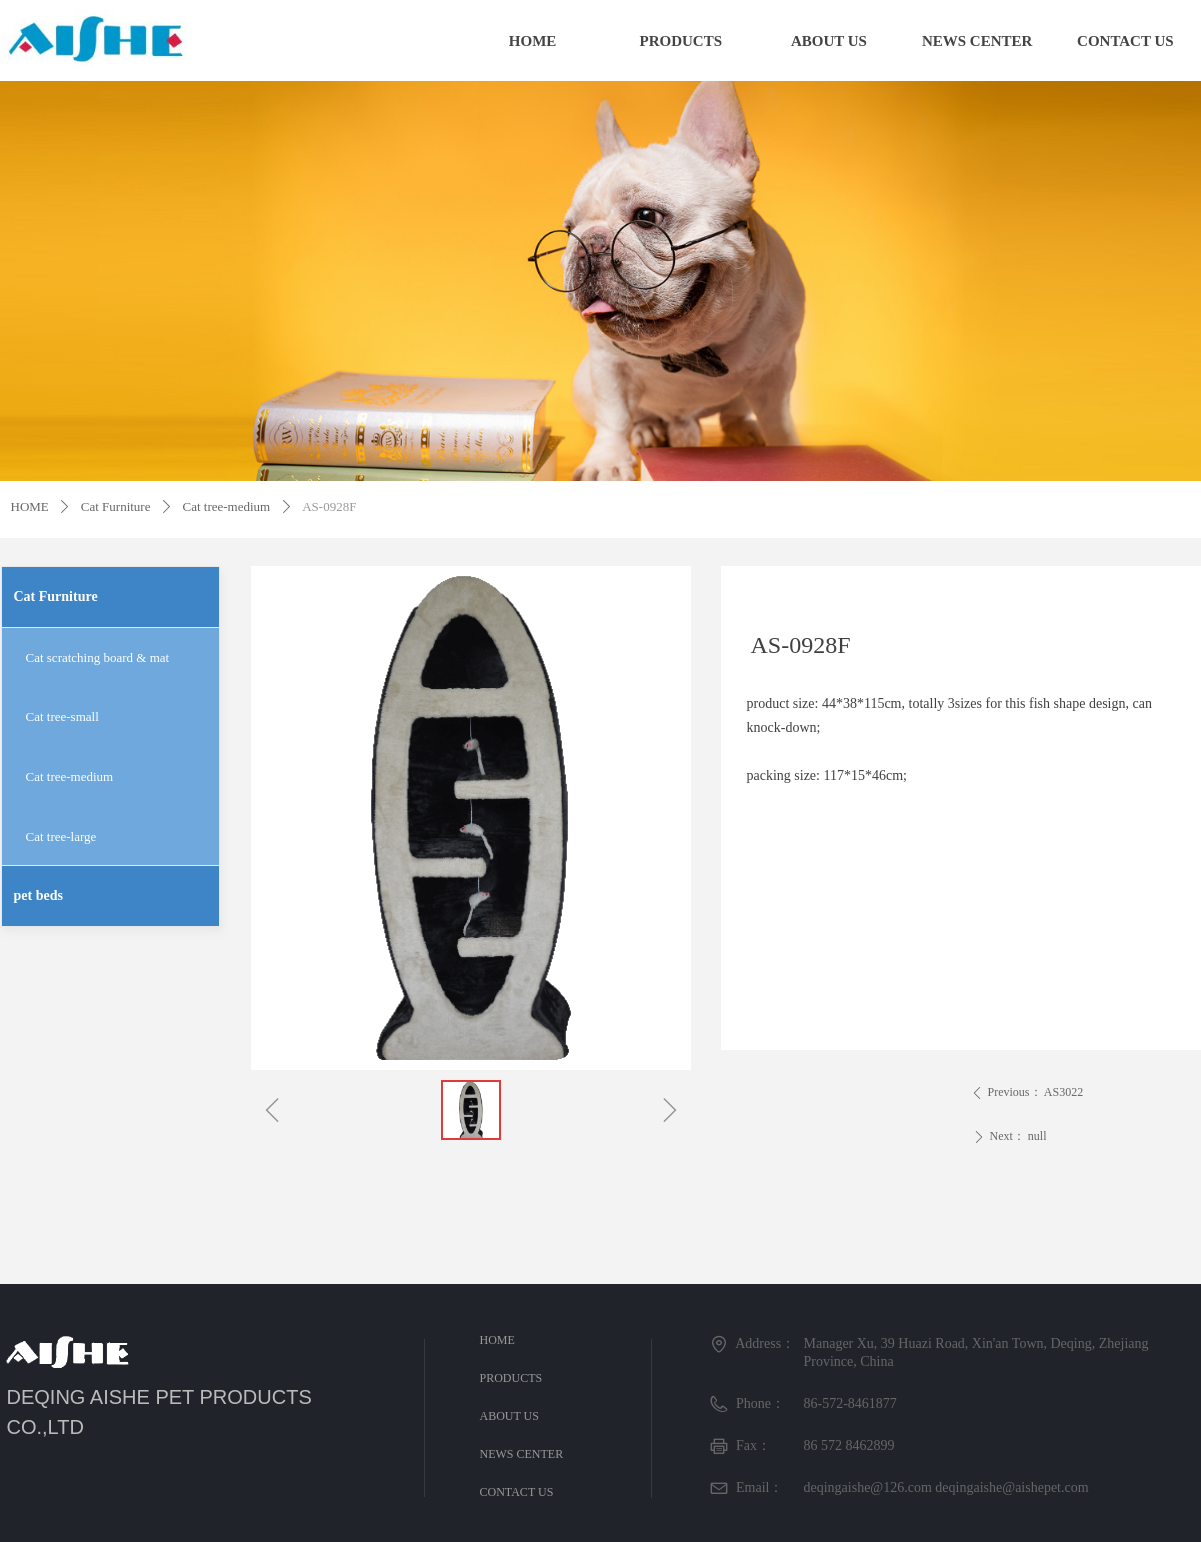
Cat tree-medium (226, 506)
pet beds (38, 895)
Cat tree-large (61, 836)
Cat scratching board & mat (98, 657)
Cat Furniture (116, 506)
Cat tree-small (62, 716)
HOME (30, 506)
